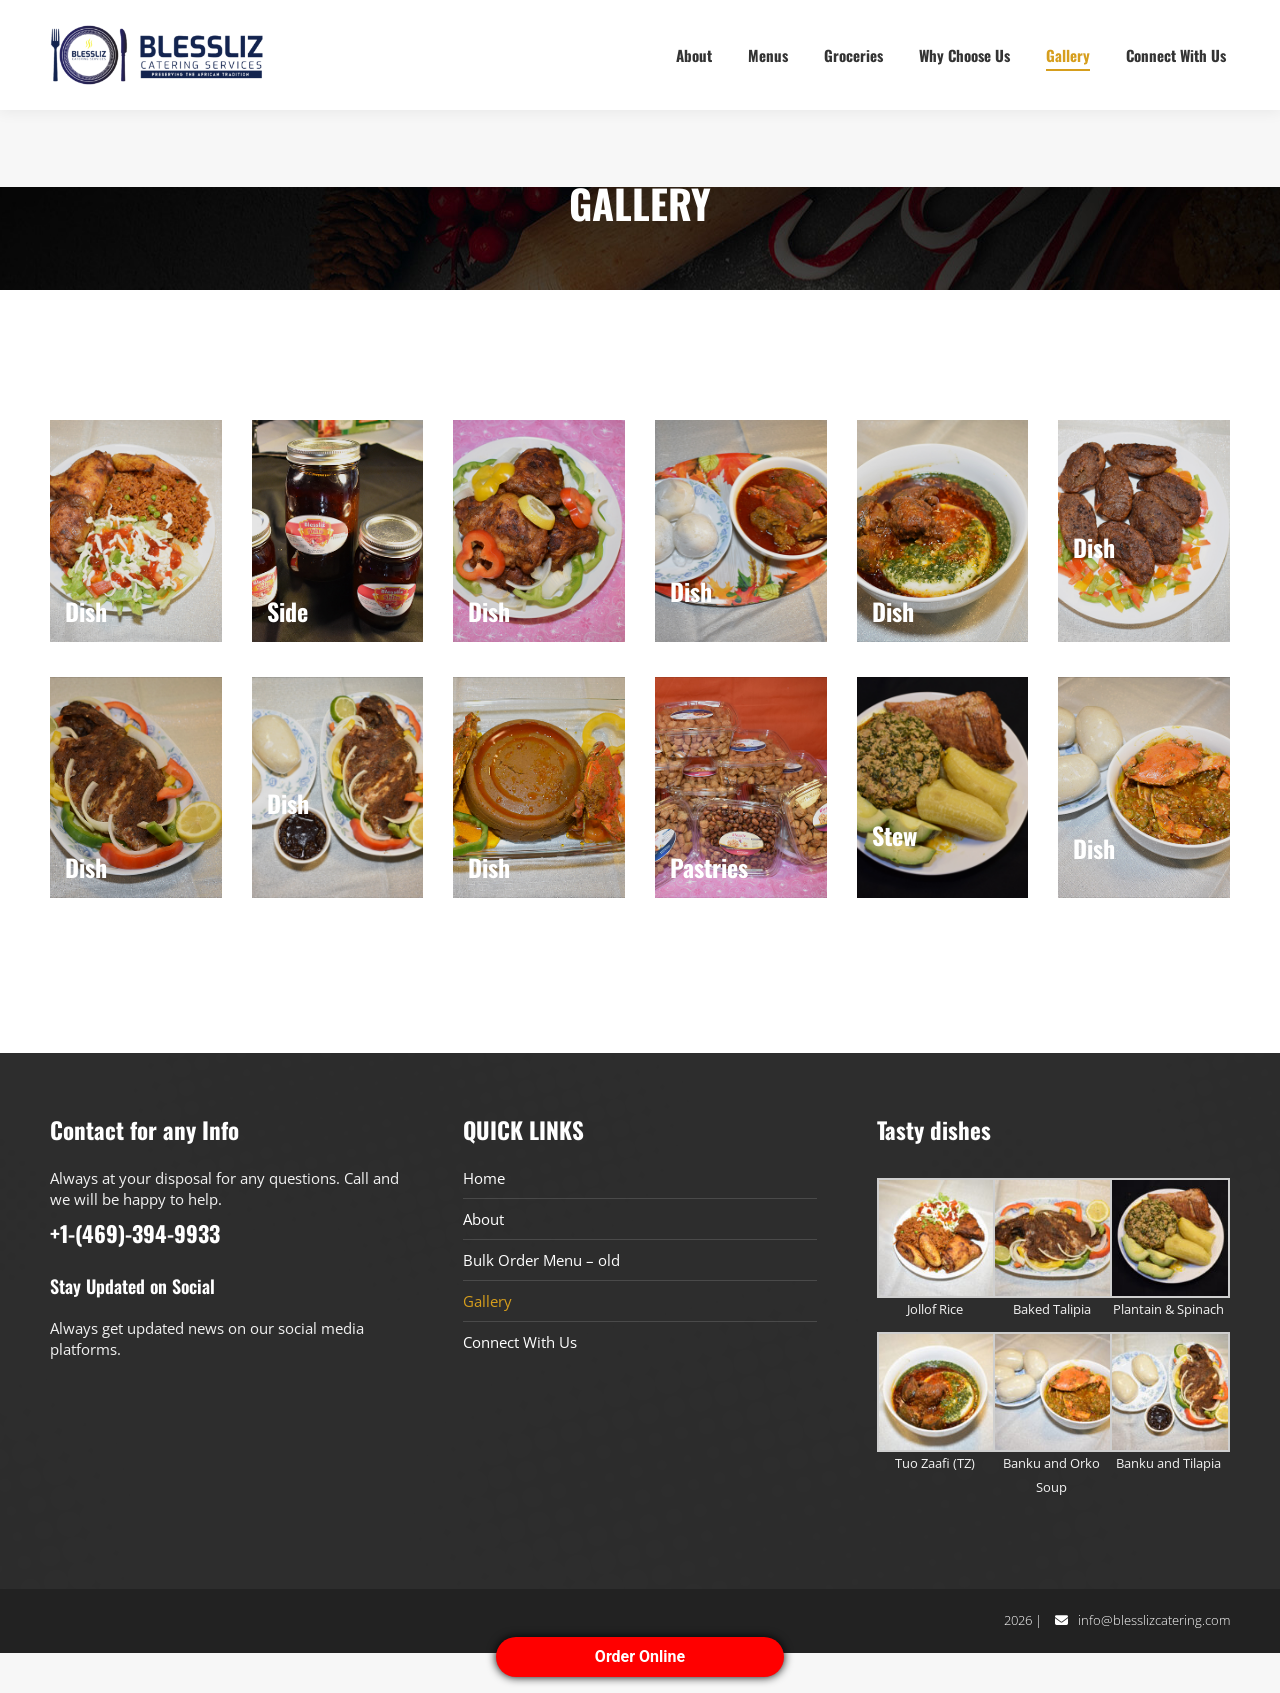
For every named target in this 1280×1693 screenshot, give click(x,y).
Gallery (487, 1341)
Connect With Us (520, 1382)
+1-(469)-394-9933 (102, 20)
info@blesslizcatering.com (1154, 1660)
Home (484, 1218)
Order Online (640, 1656)
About (483, 1259)
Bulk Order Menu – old (541, 1300)
